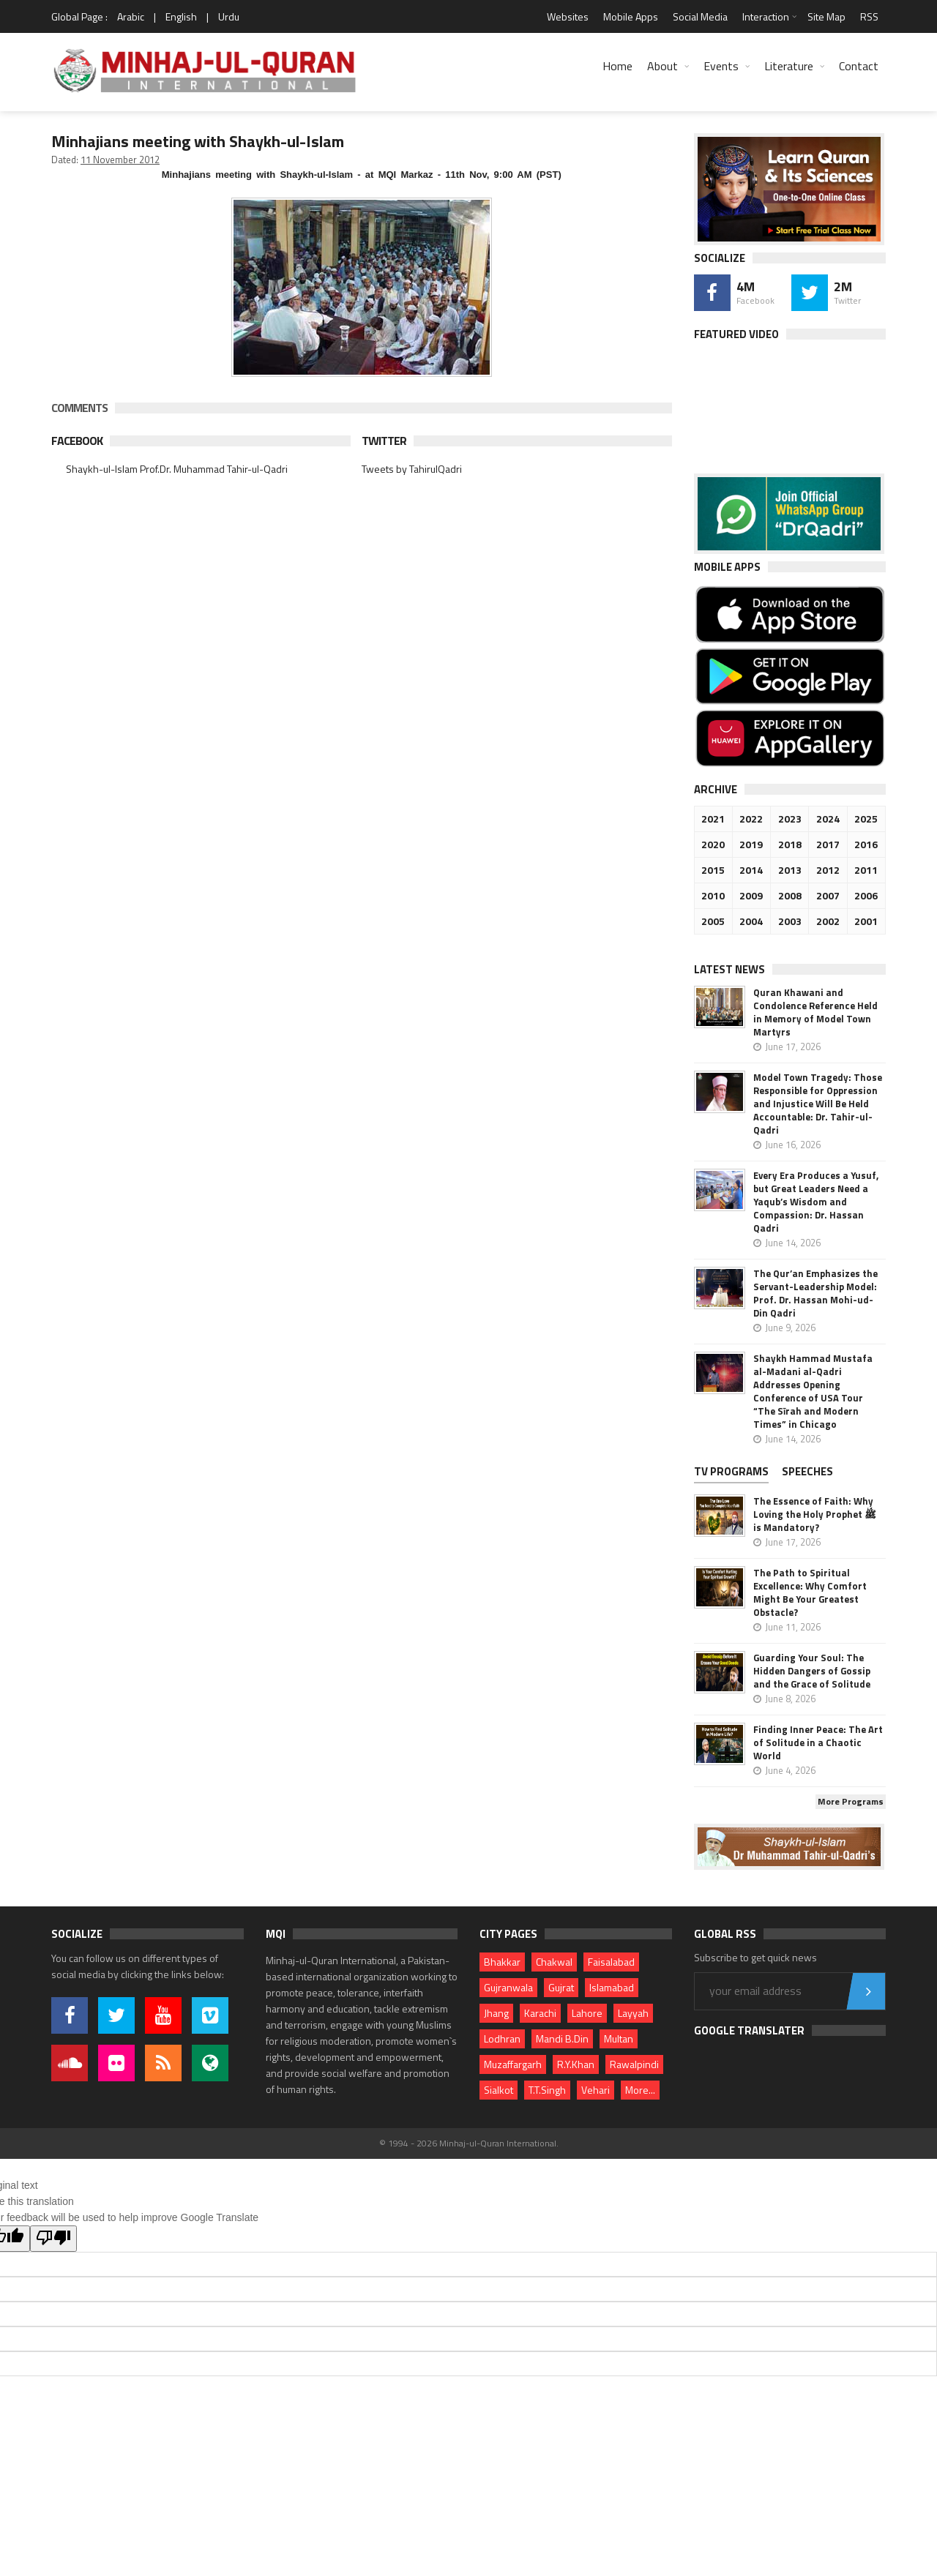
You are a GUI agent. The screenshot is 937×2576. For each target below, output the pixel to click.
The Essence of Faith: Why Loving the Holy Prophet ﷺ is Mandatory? (814, 1514)
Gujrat (561, 1987)
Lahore (587, 2013)
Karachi (540, 2013)
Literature (788, 66)
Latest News (729, 969)
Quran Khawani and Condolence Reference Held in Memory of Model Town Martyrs (815, 1012)
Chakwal (554, 1961)
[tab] (737, 1472)
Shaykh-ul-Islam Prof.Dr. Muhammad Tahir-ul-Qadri (177, 468)
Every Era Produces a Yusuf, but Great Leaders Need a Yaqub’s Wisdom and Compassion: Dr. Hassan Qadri (815, 1202)
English (181, 16)
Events (721, 66)
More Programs (851, 1801)
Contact (858, 66)
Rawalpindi (634, 2064)
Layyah (633, 2013)
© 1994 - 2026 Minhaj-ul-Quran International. (469, 2143)
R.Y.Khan (575, 2064)
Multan (618, 2038)
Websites (568, 16)
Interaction (765, 16)
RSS (869, 16)
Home (617, 66)
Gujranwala (508, 1987)
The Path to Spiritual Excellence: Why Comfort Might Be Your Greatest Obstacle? (810, 1592)
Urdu (228, 16)
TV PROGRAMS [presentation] (731, 1471)
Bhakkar (502, 1961)
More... (640, 2089)
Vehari (595, 2089)
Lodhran (502, 2038)
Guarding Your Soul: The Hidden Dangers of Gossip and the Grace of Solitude (811, 1670)
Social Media (700, 16)
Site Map (826, 16)
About (662, 66)
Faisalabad (611, 1961)
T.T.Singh (547, 2089)
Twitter (384, 440)
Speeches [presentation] (807, 1471)
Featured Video (736, 334)
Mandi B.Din (562, 2038)
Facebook (76, 440)
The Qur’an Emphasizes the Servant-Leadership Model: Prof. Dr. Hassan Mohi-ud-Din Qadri (815, 1293)
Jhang (496, 2013)
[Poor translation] (53, 2238)
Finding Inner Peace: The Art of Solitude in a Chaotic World (818, 1742)
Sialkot (498, 2089)
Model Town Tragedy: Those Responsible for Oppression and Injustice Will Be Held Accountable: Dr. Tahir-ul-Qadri (817, 1104)
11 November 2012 (120, 159)
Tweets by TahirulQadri (412, 468)
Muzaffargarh (513, 2064)
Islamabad (611, 1987)
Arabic (130, 16)
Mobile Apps (630, 16)
